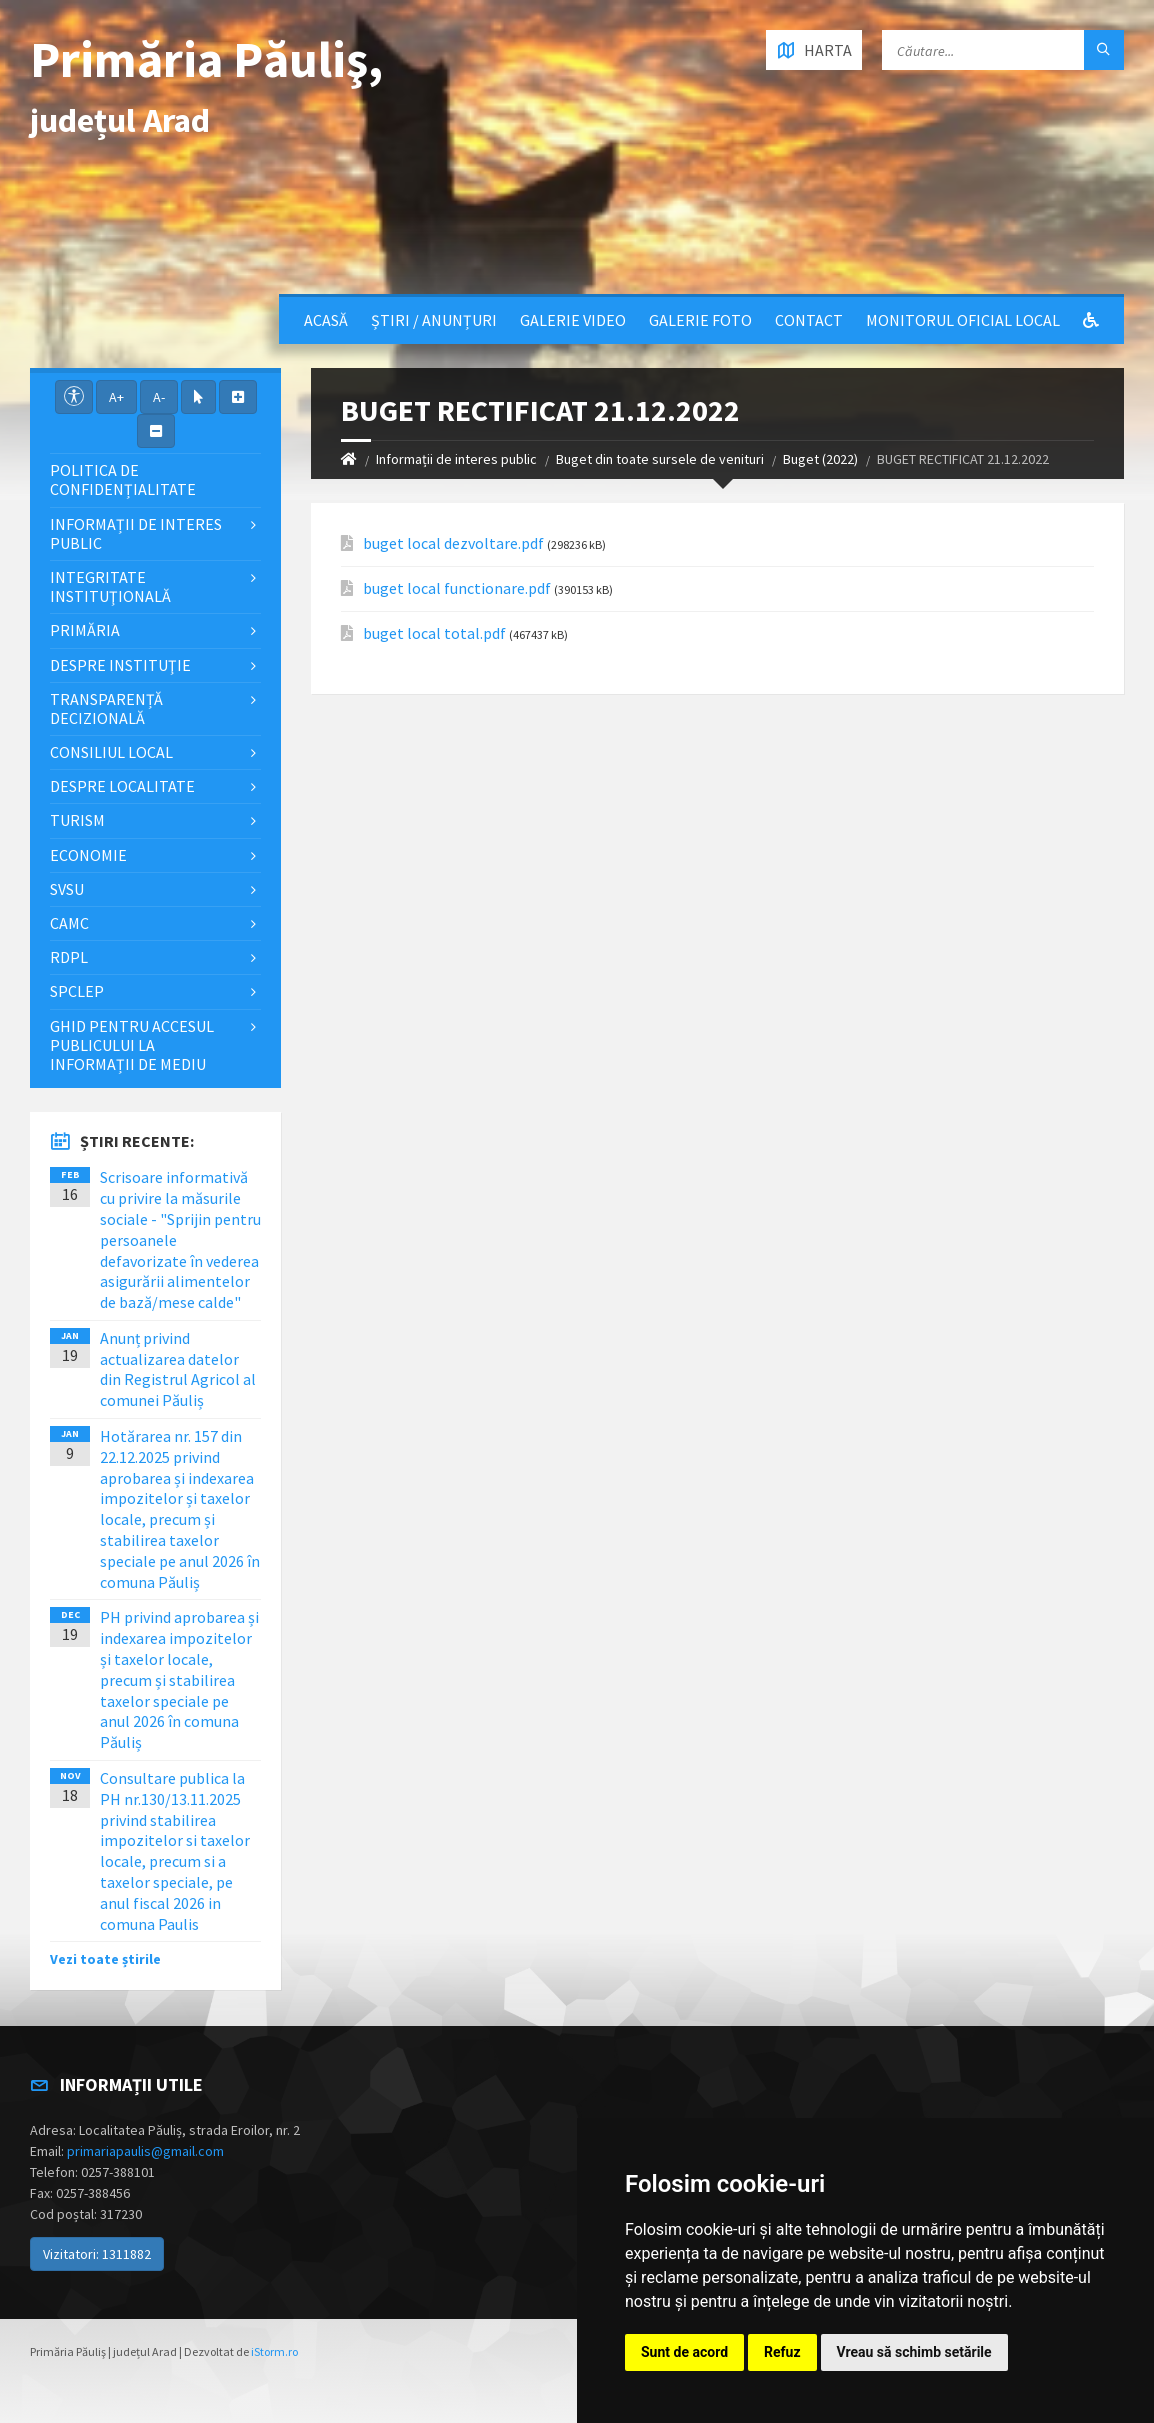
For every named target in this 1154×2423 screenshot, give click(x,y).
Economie (88, 855)
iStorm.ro (274, 2351)
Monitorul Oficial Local (963, 320)
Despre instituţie (120, 665)
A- (159, 397)
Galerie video (573, 320)
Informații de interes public (456, 459)
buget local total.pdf (434, 633)
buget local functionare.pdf (457, 588)
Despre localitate (122, 786)
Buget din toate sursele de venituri (660, 459)
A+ (116, 397)
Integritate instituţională (110, 586)
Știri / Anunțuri (434, 320)
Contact (809, 320)
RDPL (69, 957)
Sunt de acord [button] (684, 2352)
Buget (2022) (820, 459)
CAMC (69, 923)
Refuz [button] (782, 2352)
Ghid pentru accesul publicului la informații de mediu (132, 1045)
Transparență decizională (106, 708)
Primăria (85, 630)
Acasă (326, 320)
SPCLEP (77, 991)
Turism (77, 820)
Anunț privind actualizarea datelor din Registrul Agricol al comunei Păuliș (178, 1369)
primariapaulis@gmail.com (145, 2151)
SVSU (67, 889)
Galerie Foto (700, 320)
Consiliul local (111, 752)
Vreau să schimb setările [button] (914, 2352)
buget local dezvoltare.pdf (453, 543)
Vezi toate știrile (105, 1959)
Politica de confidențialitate (123, 479)
